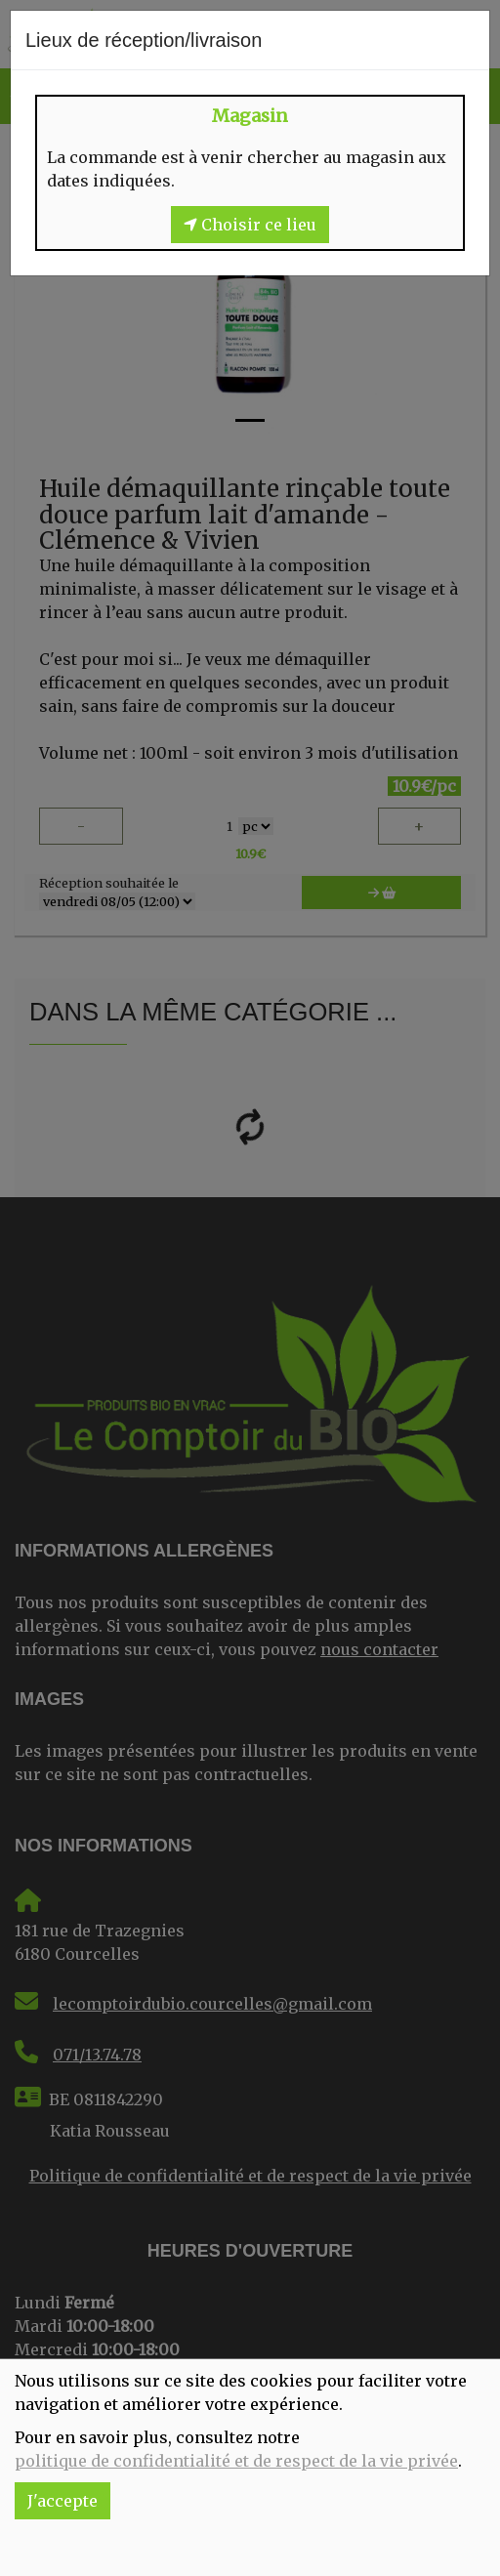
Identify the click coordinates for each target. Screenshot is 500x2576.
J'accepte (62, 2501)
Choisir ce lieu (250, 224)
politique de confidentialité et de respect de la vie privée (236, 2461)
